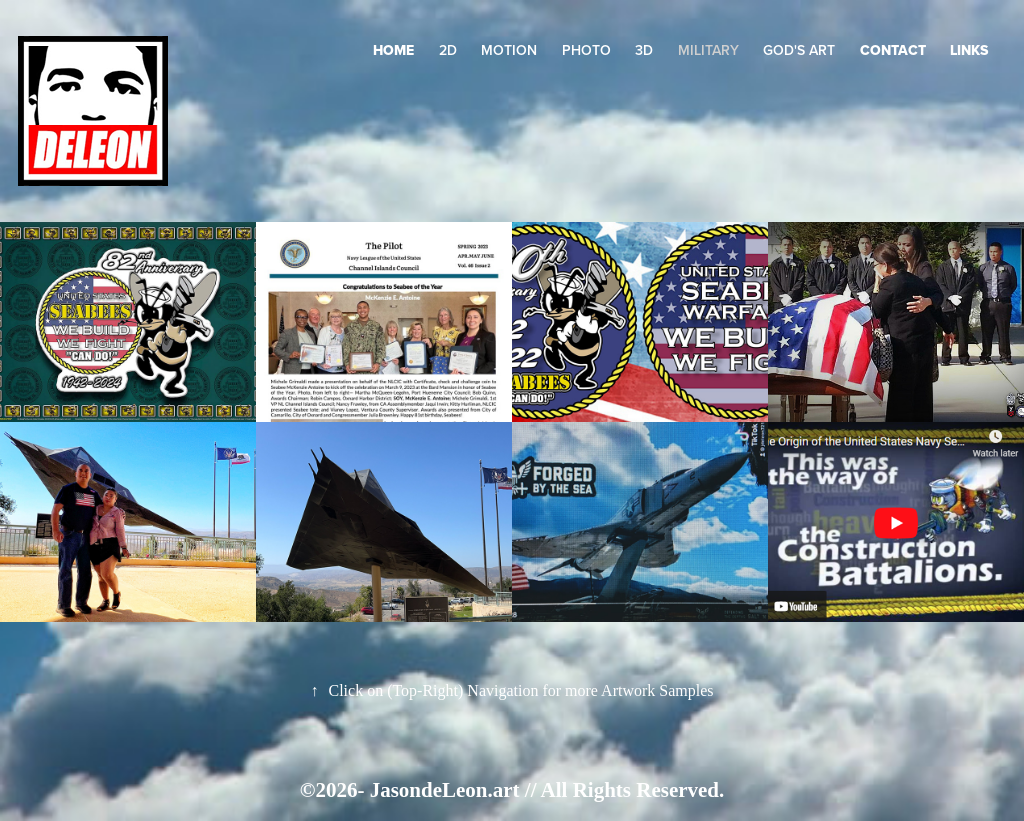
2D (448, 50)
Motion (509, 50)
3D (644, 50)
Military (708, 50)
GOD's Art (799, 50)
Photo (586, 50)
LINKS (969, 50)
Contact (893, 50)
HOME (393, 50)
